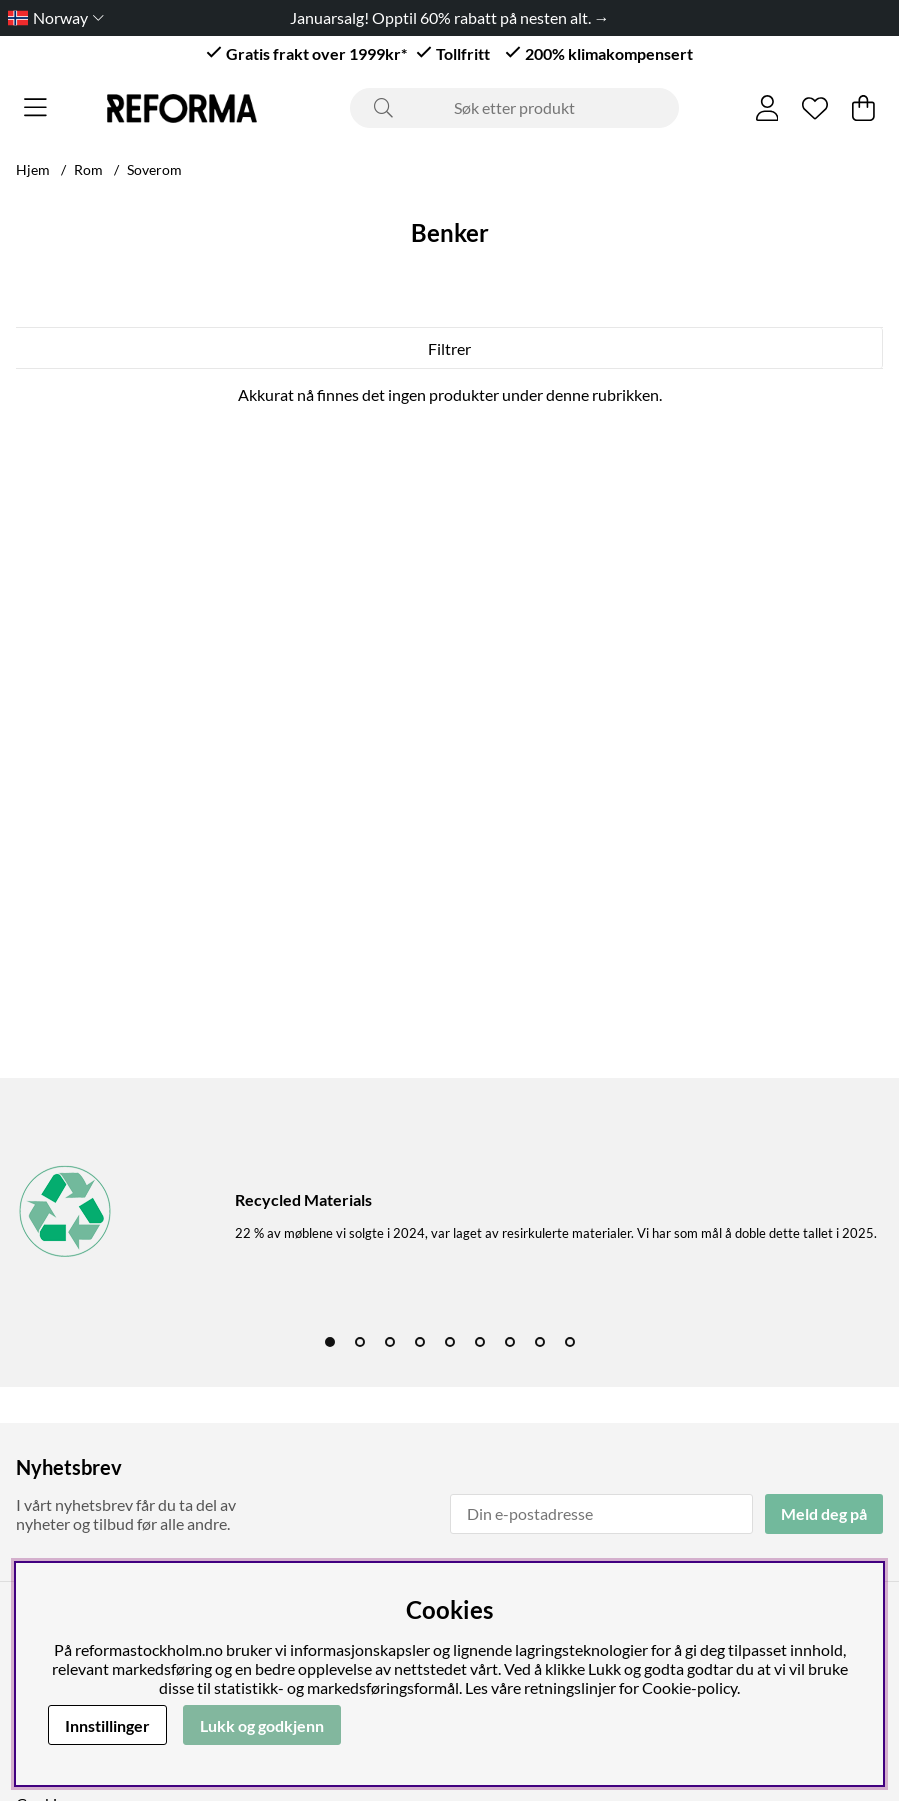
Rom (88, 169)
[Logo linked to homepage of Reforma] (182, 108)
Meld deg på (824, 1513)
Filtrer (449, 348)
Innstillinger (107, 1725)
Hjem (33, 169)
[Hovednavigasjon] (35, 108)
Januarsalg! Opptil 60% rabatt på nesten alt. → (450, 17)
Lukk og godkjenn (262, 1725)
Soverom (154, 169)
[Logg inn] (767, 108)
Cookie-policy (689, 1687)
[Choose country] (52, 17)
